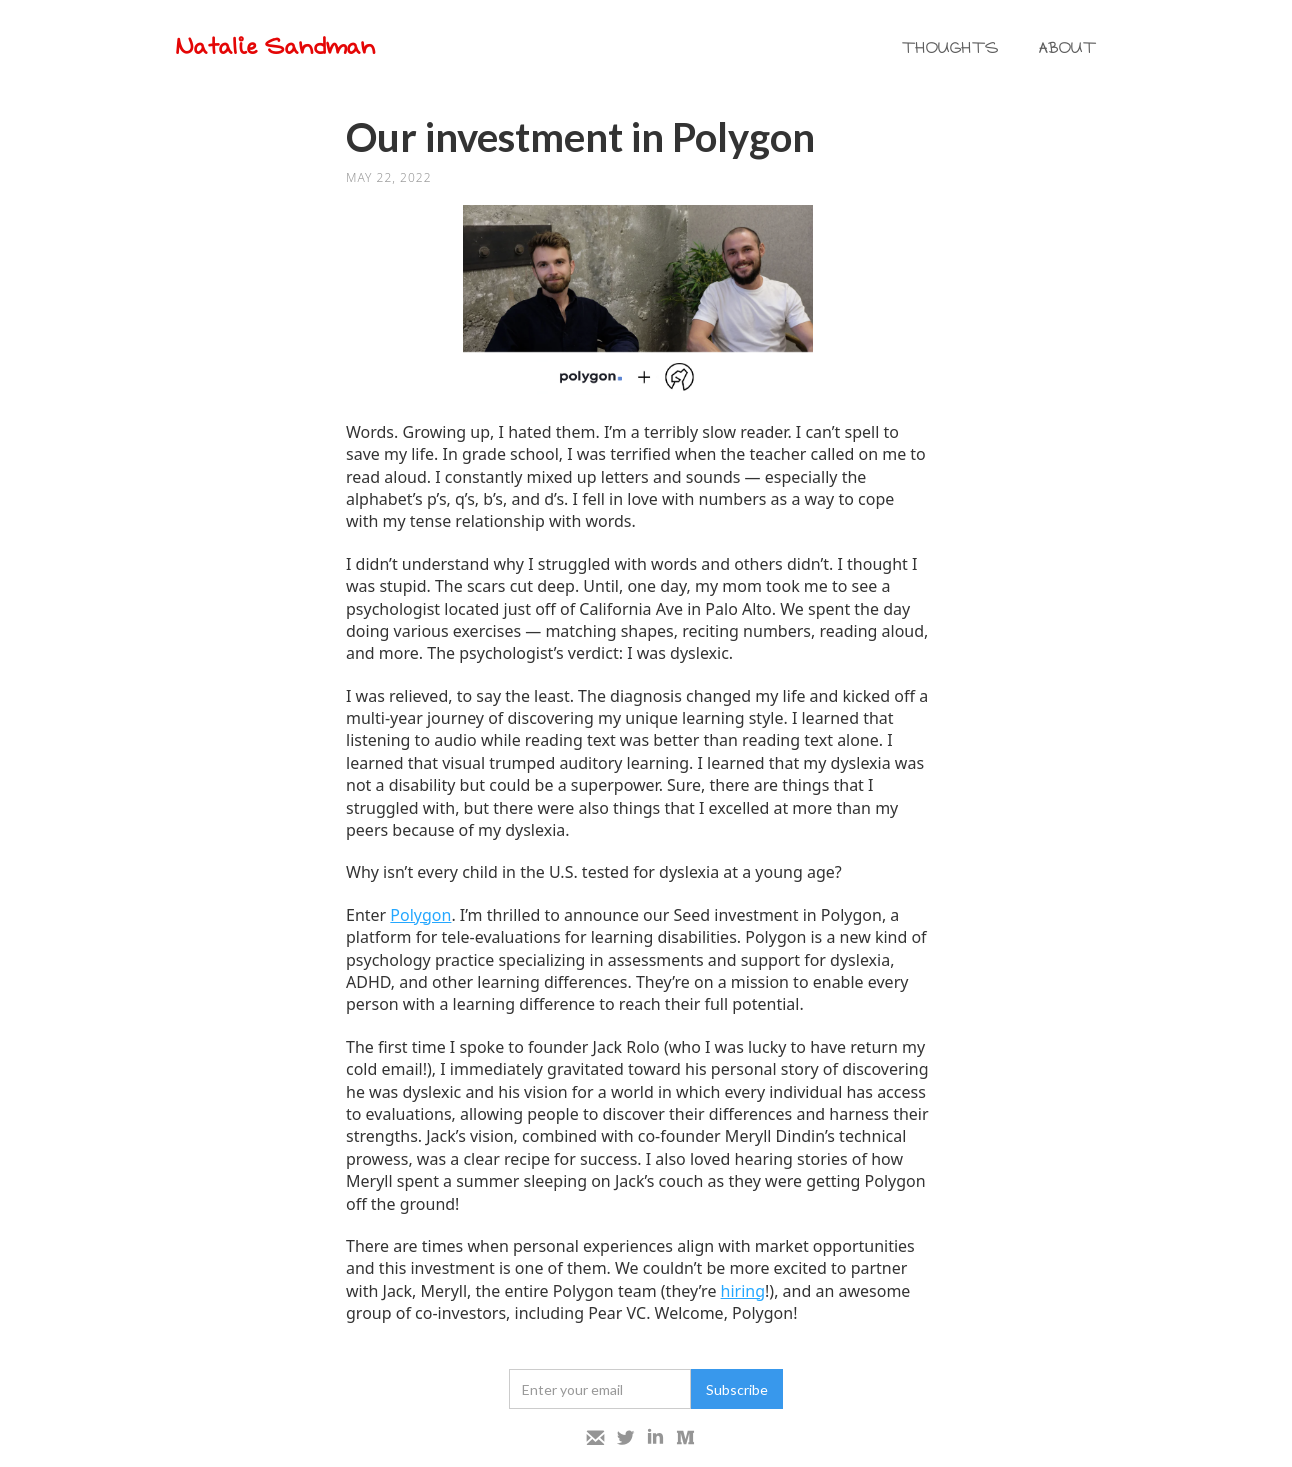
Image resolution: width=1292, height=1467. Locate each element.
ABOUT (1068, 48)
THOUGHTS (950, 48)
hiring (743, 1291)
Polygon (420, 915)
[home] (284, 48)
